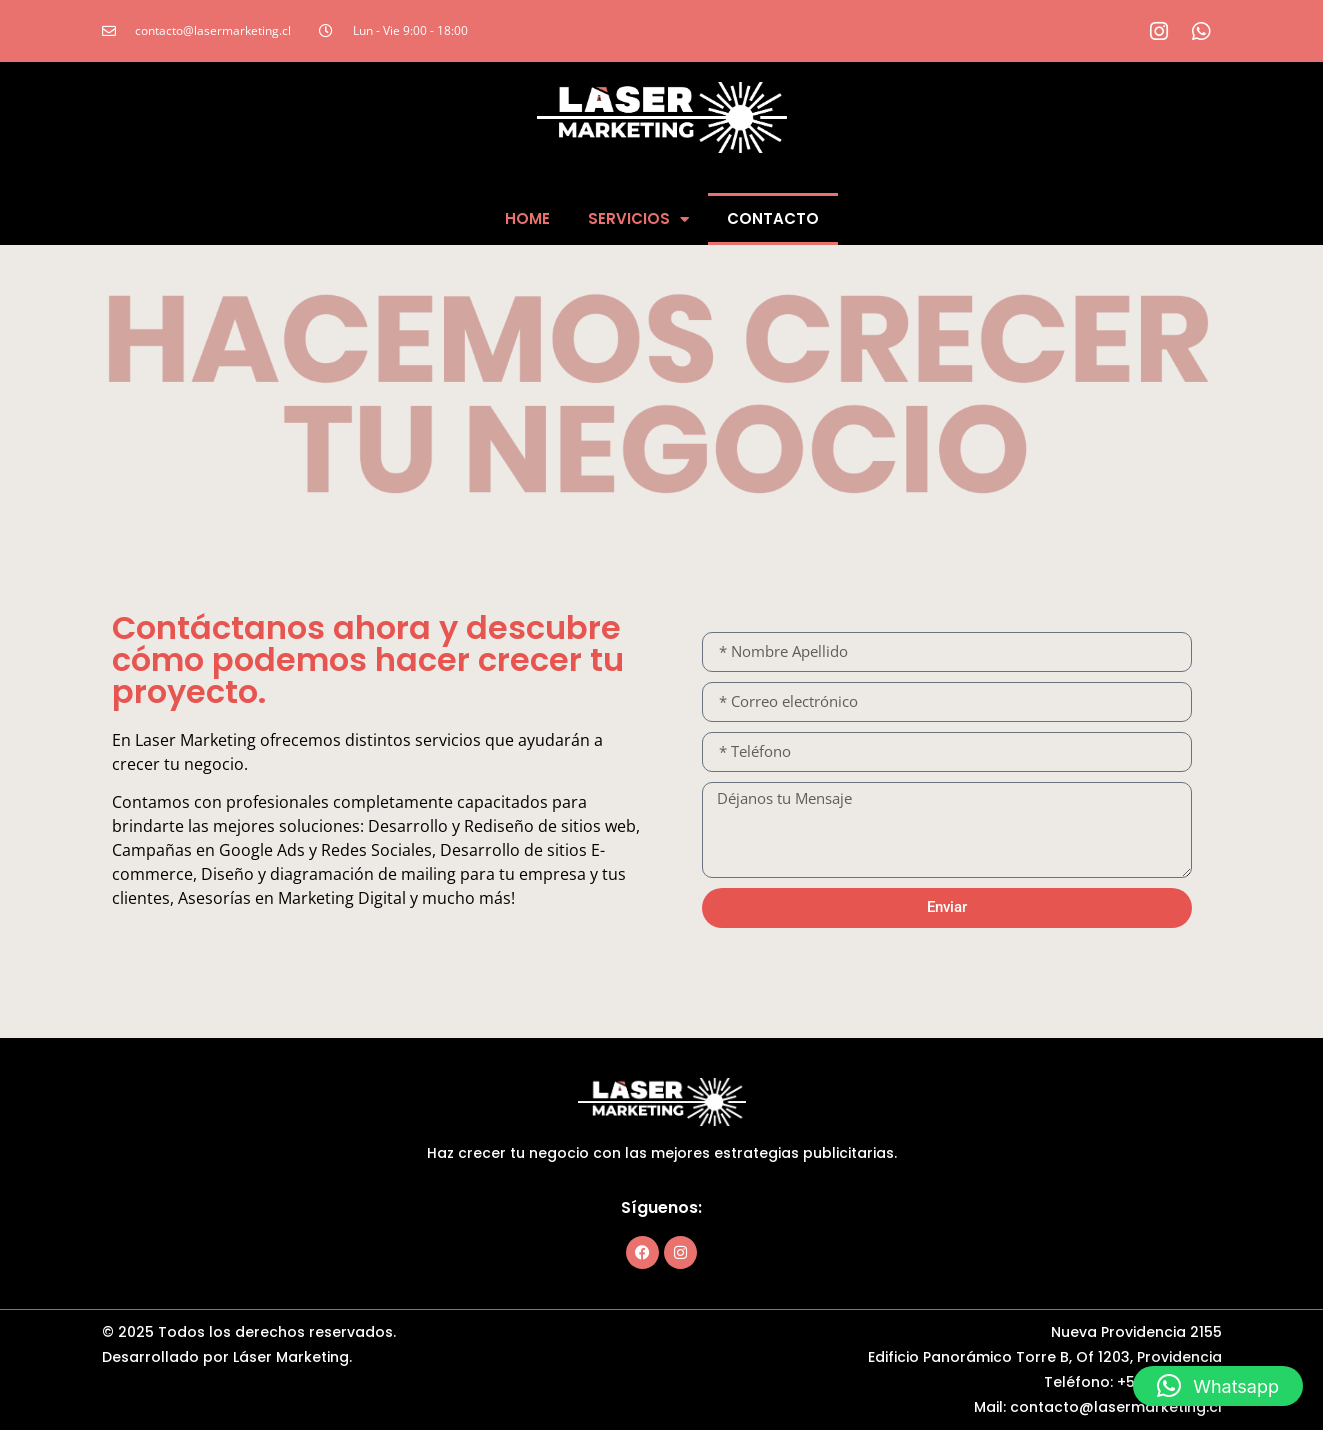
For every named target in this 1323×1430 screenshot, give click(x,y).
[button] (1218, 1386)
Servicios (638, 219)
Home (527, 218)
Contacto (773, 218)
